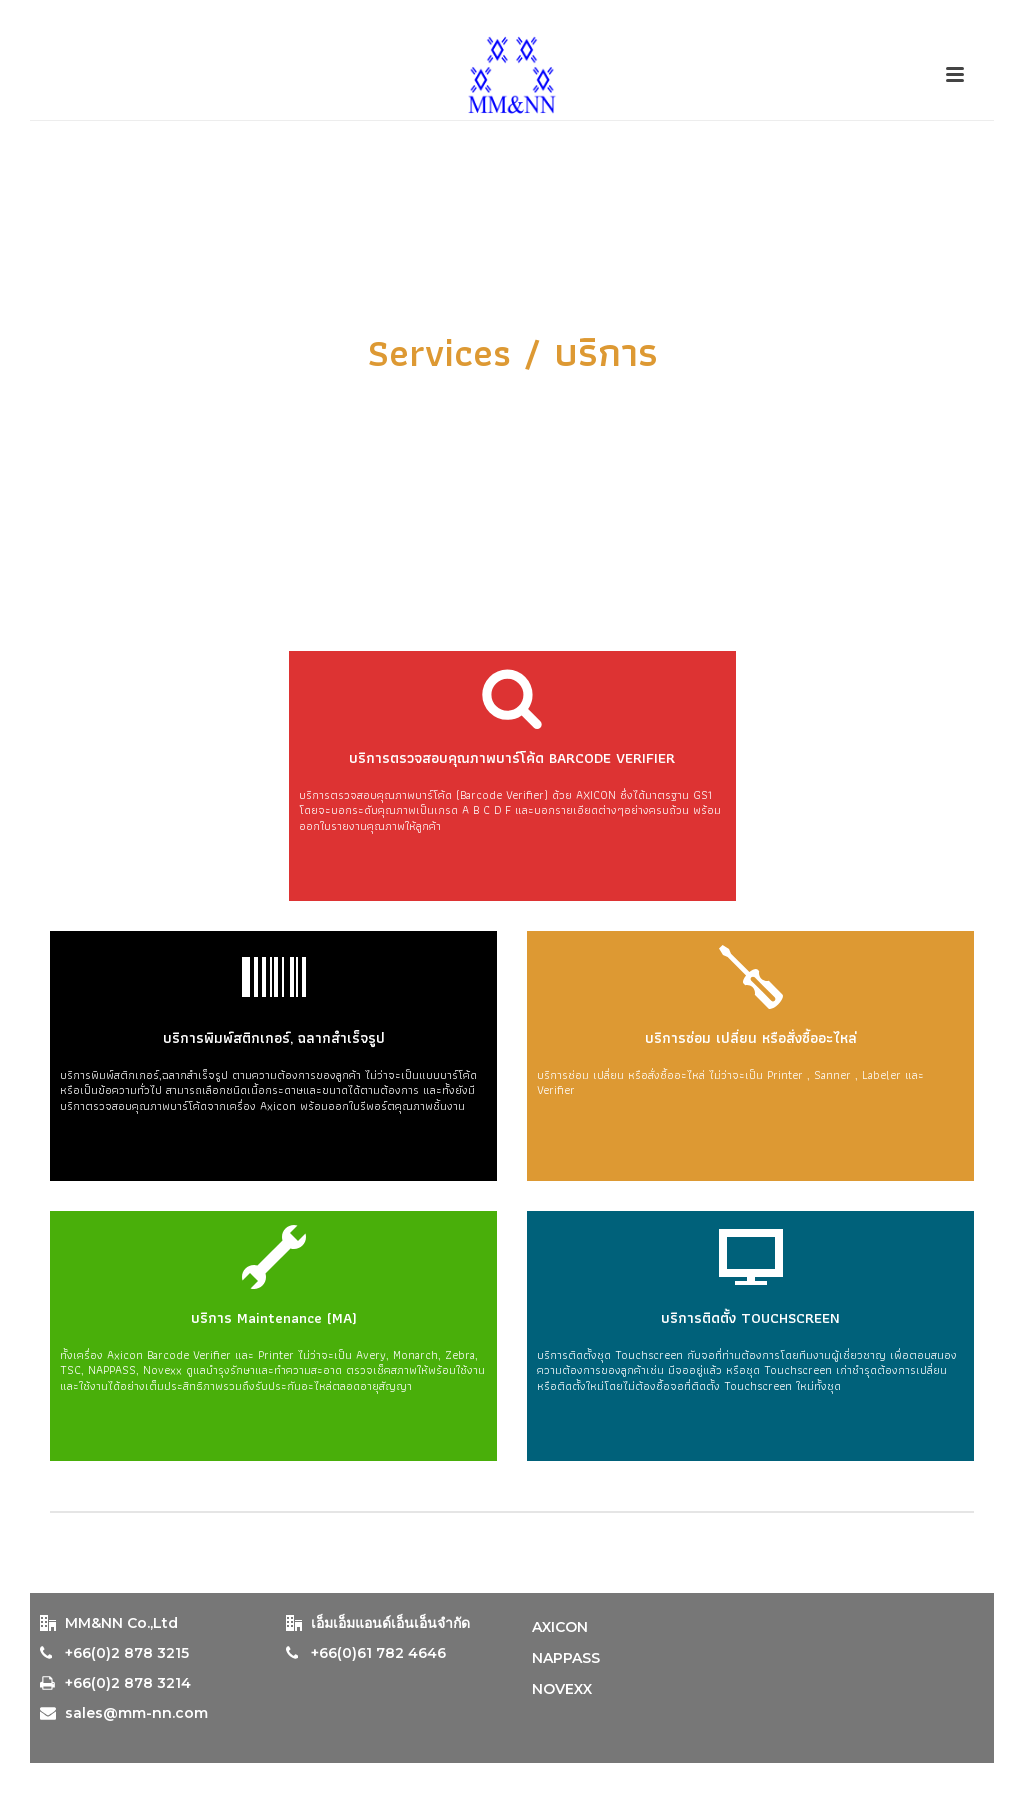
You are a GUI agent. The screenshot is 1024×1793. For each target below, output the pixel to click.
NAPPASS (566, 1658)
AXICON (560, 1627)
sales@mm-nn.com (136, 1713)
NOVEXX (562, 1689)
